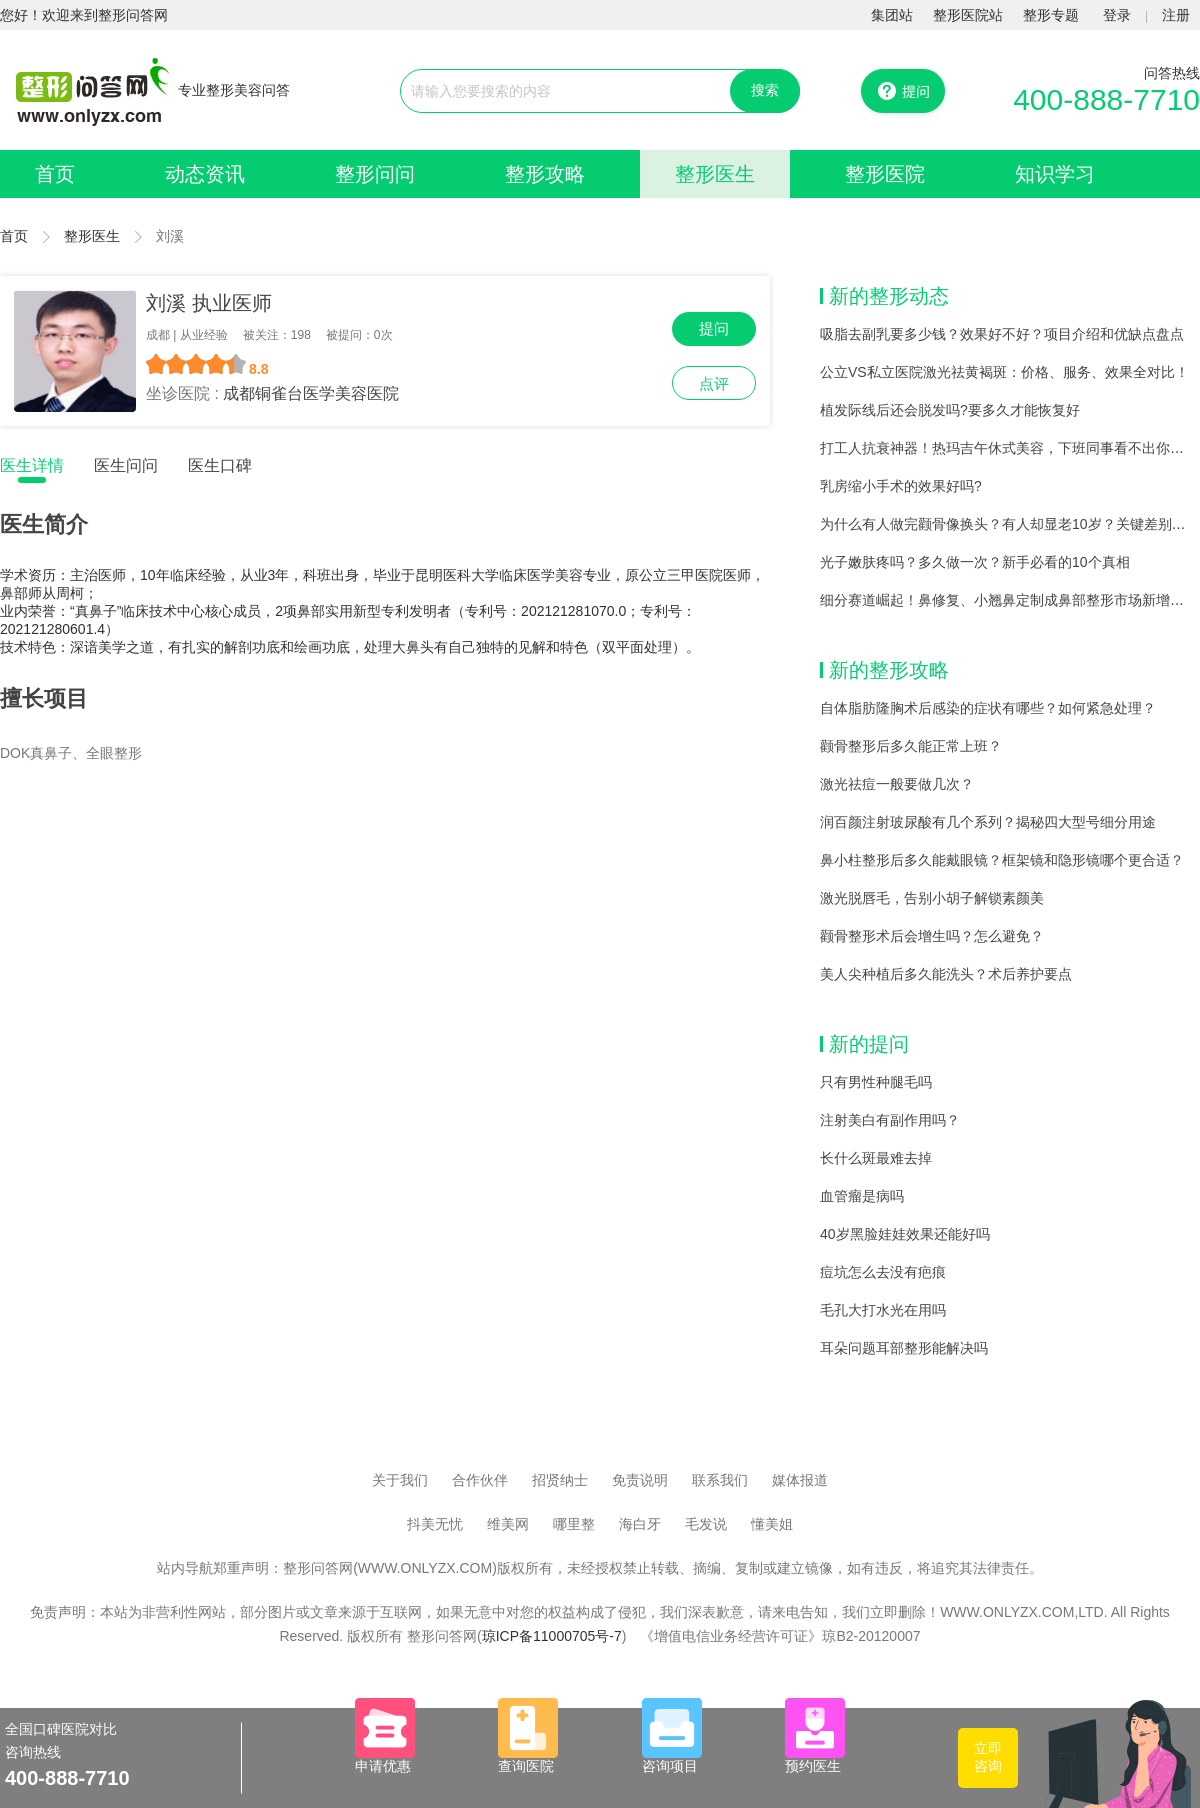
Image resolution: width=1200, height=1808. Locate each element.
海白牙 (640, 1524)
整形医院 (885, 174)
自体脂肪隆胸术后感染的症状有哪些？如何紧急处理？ (988, 708)
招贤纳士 (560, 1480)
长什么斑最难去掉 (876, 1158)
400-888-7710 (1106, 99)
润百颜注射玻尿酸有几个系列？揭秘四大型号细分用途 (988, 822)
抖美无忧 (435, 1524)
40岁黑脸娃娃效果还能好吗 (905, 1234)
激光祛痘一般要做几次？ (897, 784)
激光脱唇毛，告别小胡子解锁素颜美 (932, 898)
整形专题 (1051, 15)
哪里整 (574, 1524)
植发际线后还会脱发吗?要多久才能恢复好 (950, 410)
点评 (714, 383)
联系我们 (720, 1480)
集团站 (892, 15)
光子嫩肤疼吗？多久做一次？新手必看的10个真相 (975, 562)
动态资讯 (205, 174)
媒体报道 (800, 1480)
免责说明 (640, 1480)
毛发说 (706, 1524)
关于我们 (400, 1480)
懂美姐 (772, 1524)
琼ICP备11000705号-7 (552, 1636)
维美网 (508, 1524)
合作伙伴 (480, 1480)
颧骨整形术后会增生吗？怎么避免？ (932, 936)
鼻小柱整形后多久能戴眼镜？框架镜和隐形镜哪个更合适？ (1002, 860)
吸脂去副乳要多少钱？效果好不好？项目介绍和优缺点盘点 (1002, 334)
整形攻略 (545, 174)
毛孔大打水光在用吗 (883, 1310)
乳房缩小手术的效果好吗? (901, 486)
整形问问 (375, 174)
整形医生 (715, 174)
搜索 (765, 90)
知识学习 (1055, 174)
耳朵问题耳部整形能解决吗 (904, 1348)
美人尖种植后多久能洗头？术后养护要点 (946, 974)
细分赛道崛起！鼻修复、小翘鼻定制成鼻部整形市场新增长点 (1009, 600)
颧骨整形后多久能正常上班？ (911, 746)
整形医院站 (968, 15)
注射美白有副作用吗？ (890, 1120)
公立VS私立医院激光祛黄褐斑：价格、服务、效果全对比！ (1004, 372)
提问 (714, 328)
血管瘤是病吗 (862, 1196)
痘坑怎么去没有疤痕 (883, 1272)
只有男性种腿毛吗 (876, 1082)
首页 (55, 174)
